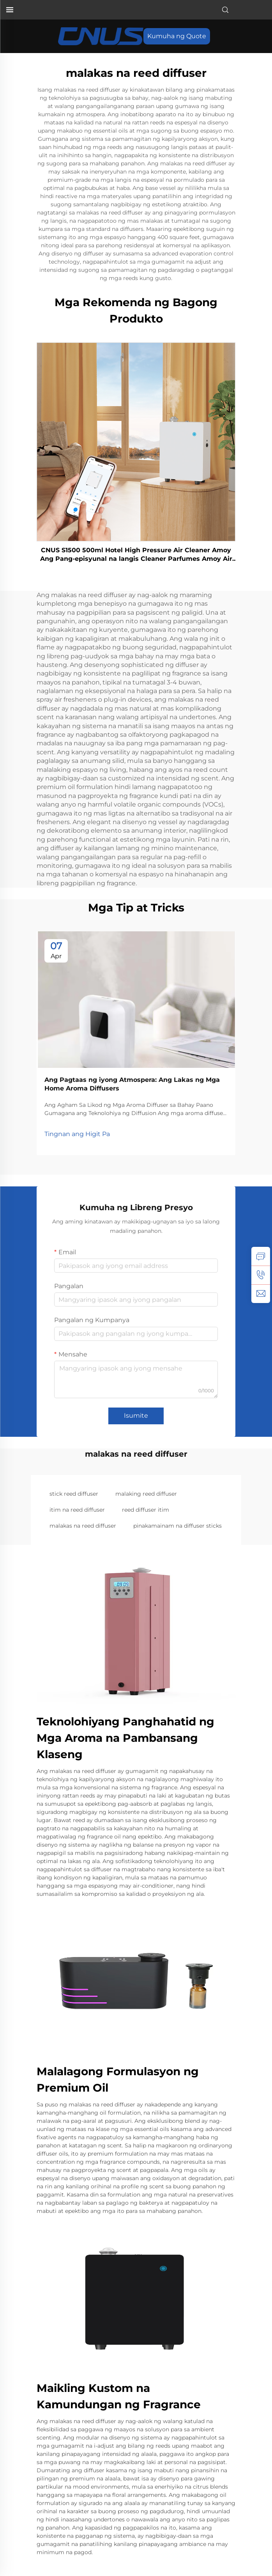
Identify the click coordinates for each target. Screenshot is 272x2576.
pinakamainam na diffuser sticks (177, 1525)
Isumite (136, 1415)
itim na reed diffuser (77, 1509)
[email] (260, 1293)
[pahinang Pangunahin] (100, 35)
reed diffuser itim (145, 1509)
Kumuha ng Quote (176, 36)
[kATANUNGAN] (260, 1256)
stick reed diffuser (73, 1493)
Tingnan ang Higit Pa (77, 1134)
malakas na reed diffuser (82, 1525)
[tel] (260, 1275)
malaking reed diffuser (146, 1493)
